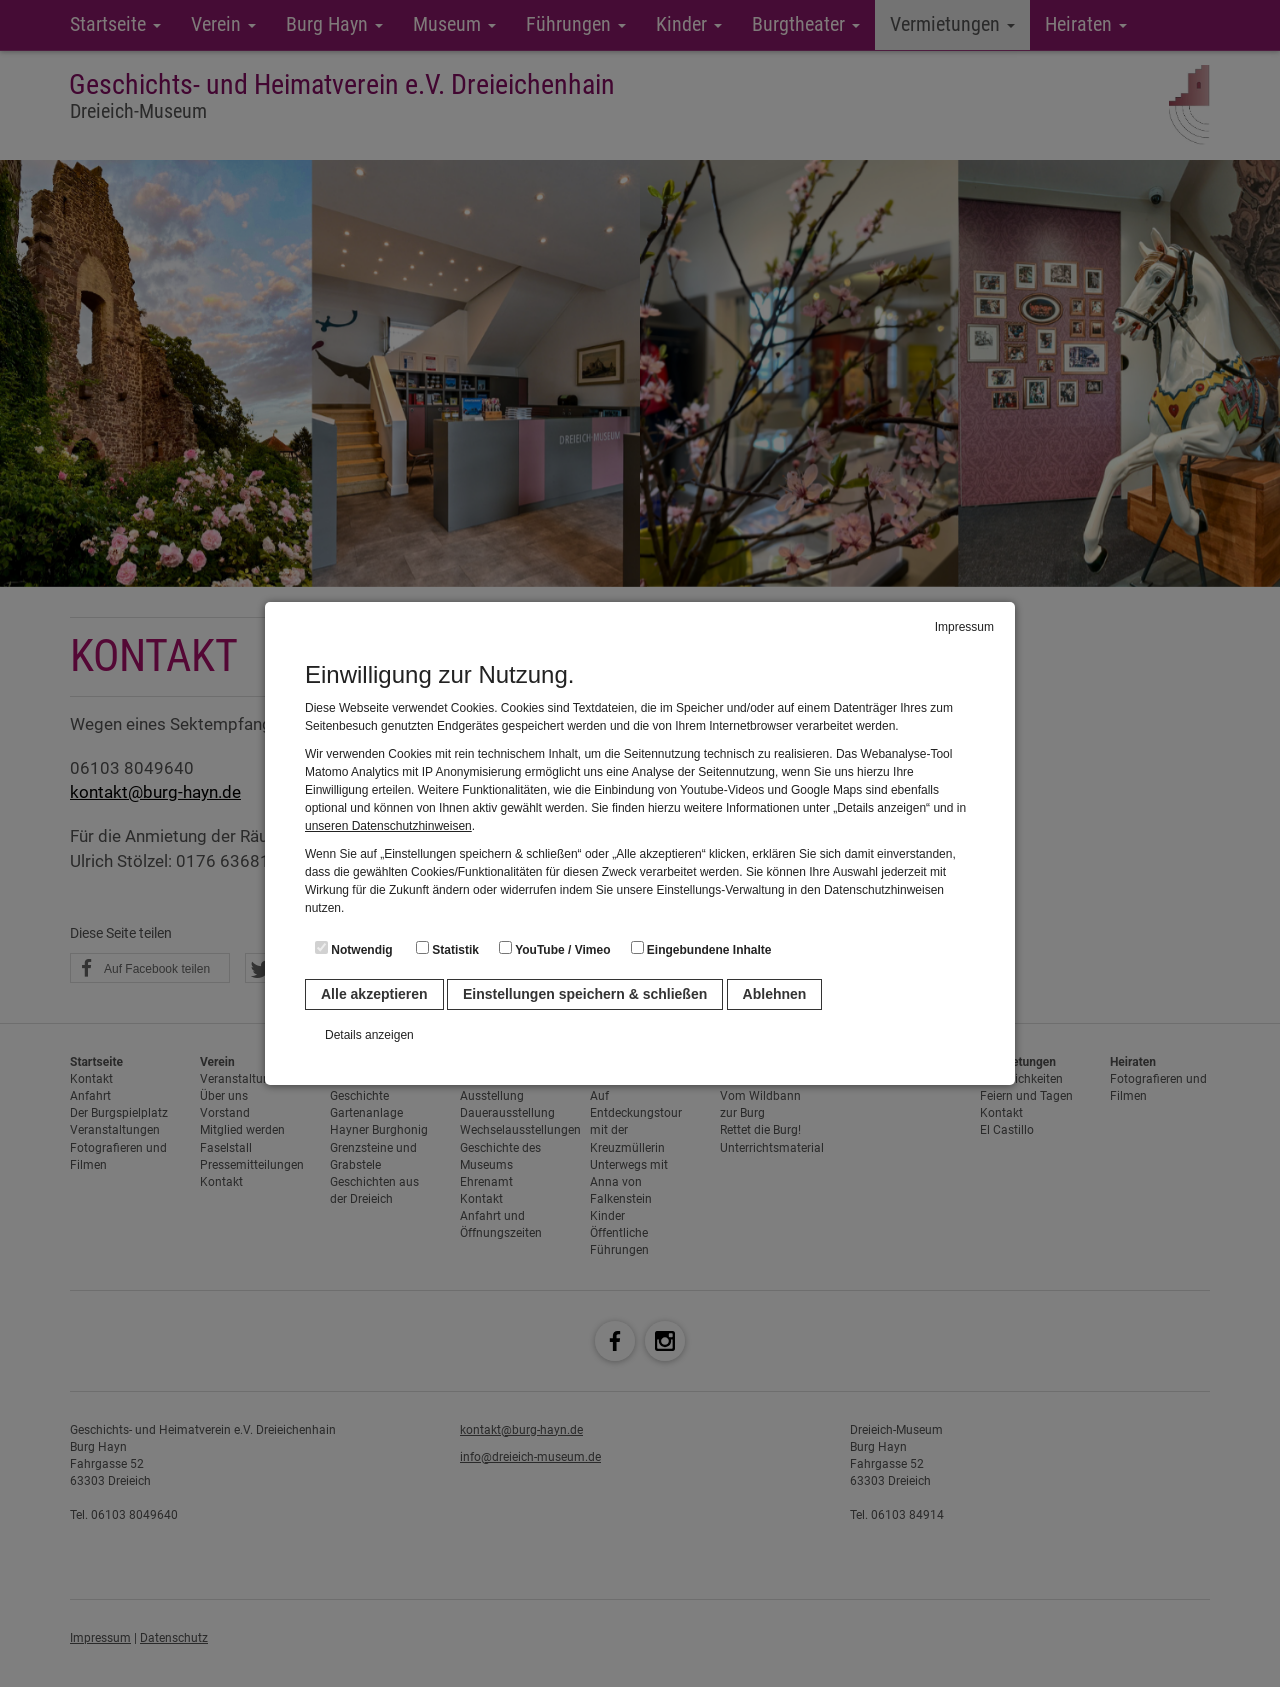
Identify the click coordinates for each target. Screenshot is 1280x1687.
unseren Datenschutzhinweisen (388, 826)
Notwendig (354, 949)
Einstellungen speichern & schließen (585, 994)
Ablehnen (775, 994)
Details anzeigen (369, 1035)
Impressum (964, 627)
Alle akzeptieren (374, 994)
